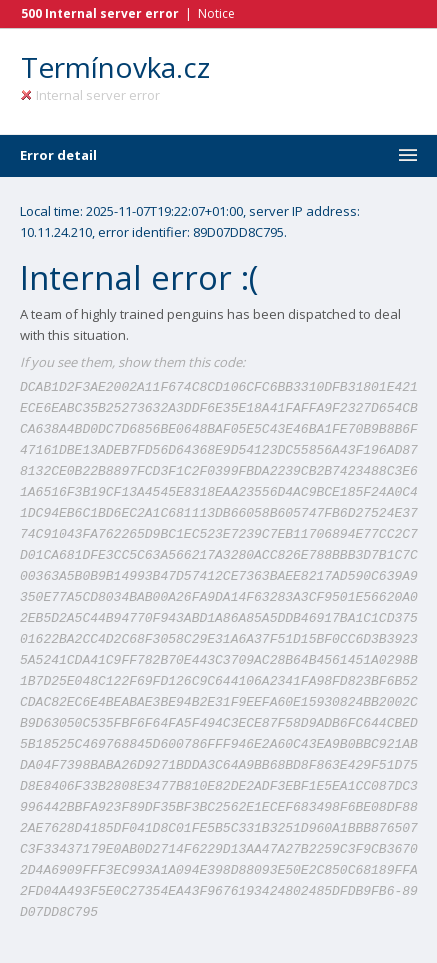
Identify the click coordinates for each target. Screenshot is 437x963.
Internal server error (90, 95)
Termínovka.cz (115, 67)
